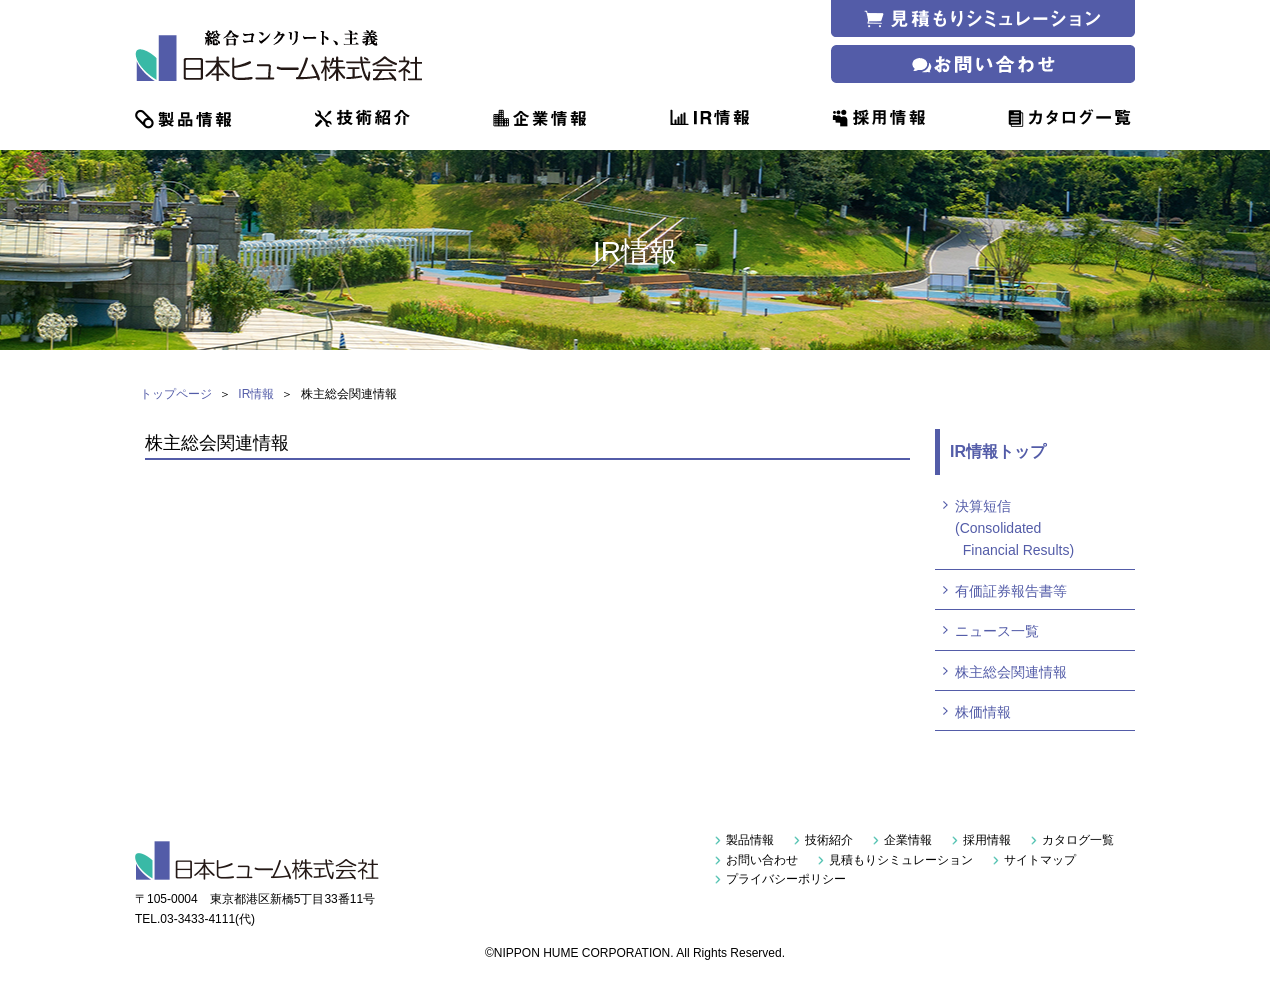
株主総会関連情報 (1011, 672)
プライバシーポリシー (786, 879)
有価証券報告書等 (1011, 591)
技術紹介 (829, 840)
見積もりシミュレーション (901, 860)
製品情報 (750, 840)
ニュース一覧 (997, 631)
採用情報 (987, 840)
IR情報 (256, 394)
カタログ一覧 (1078, 840)
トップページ (176, 394)
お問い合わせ (762, 860)
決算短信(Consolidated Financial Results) (1014, 528)
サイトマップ (1040, 860)
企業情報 (908, 840)
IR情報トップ (998, 451)
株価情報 (983, 712)
